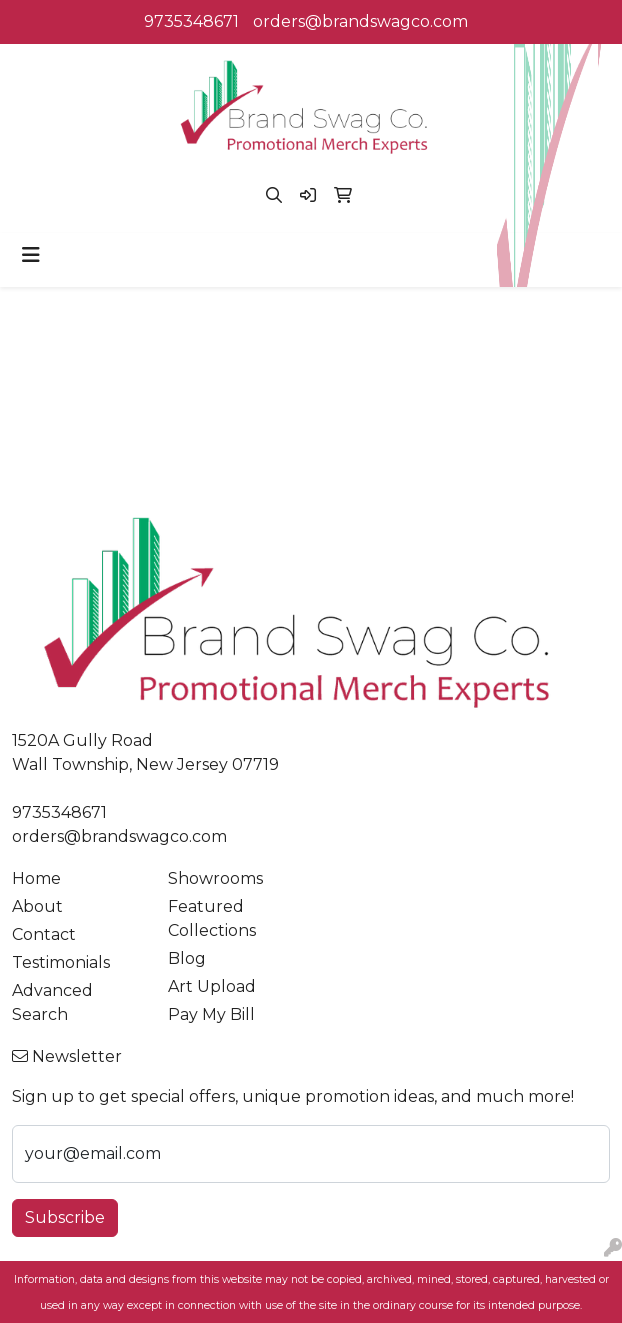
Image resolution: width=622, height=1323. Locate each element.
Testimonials (61, 962)
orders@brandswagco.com (360, 21)
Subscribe (65, 1217)
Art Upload (212, 986)
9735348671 (191, 21)
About (37, 906)
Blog (187, 958)
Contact (44, 934)
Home (36, 878)
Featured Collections (212, 918)
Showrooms (215, 878)
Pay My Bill (211, 1014)
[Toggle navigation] (31, 255)
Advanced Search (52, 1002)
